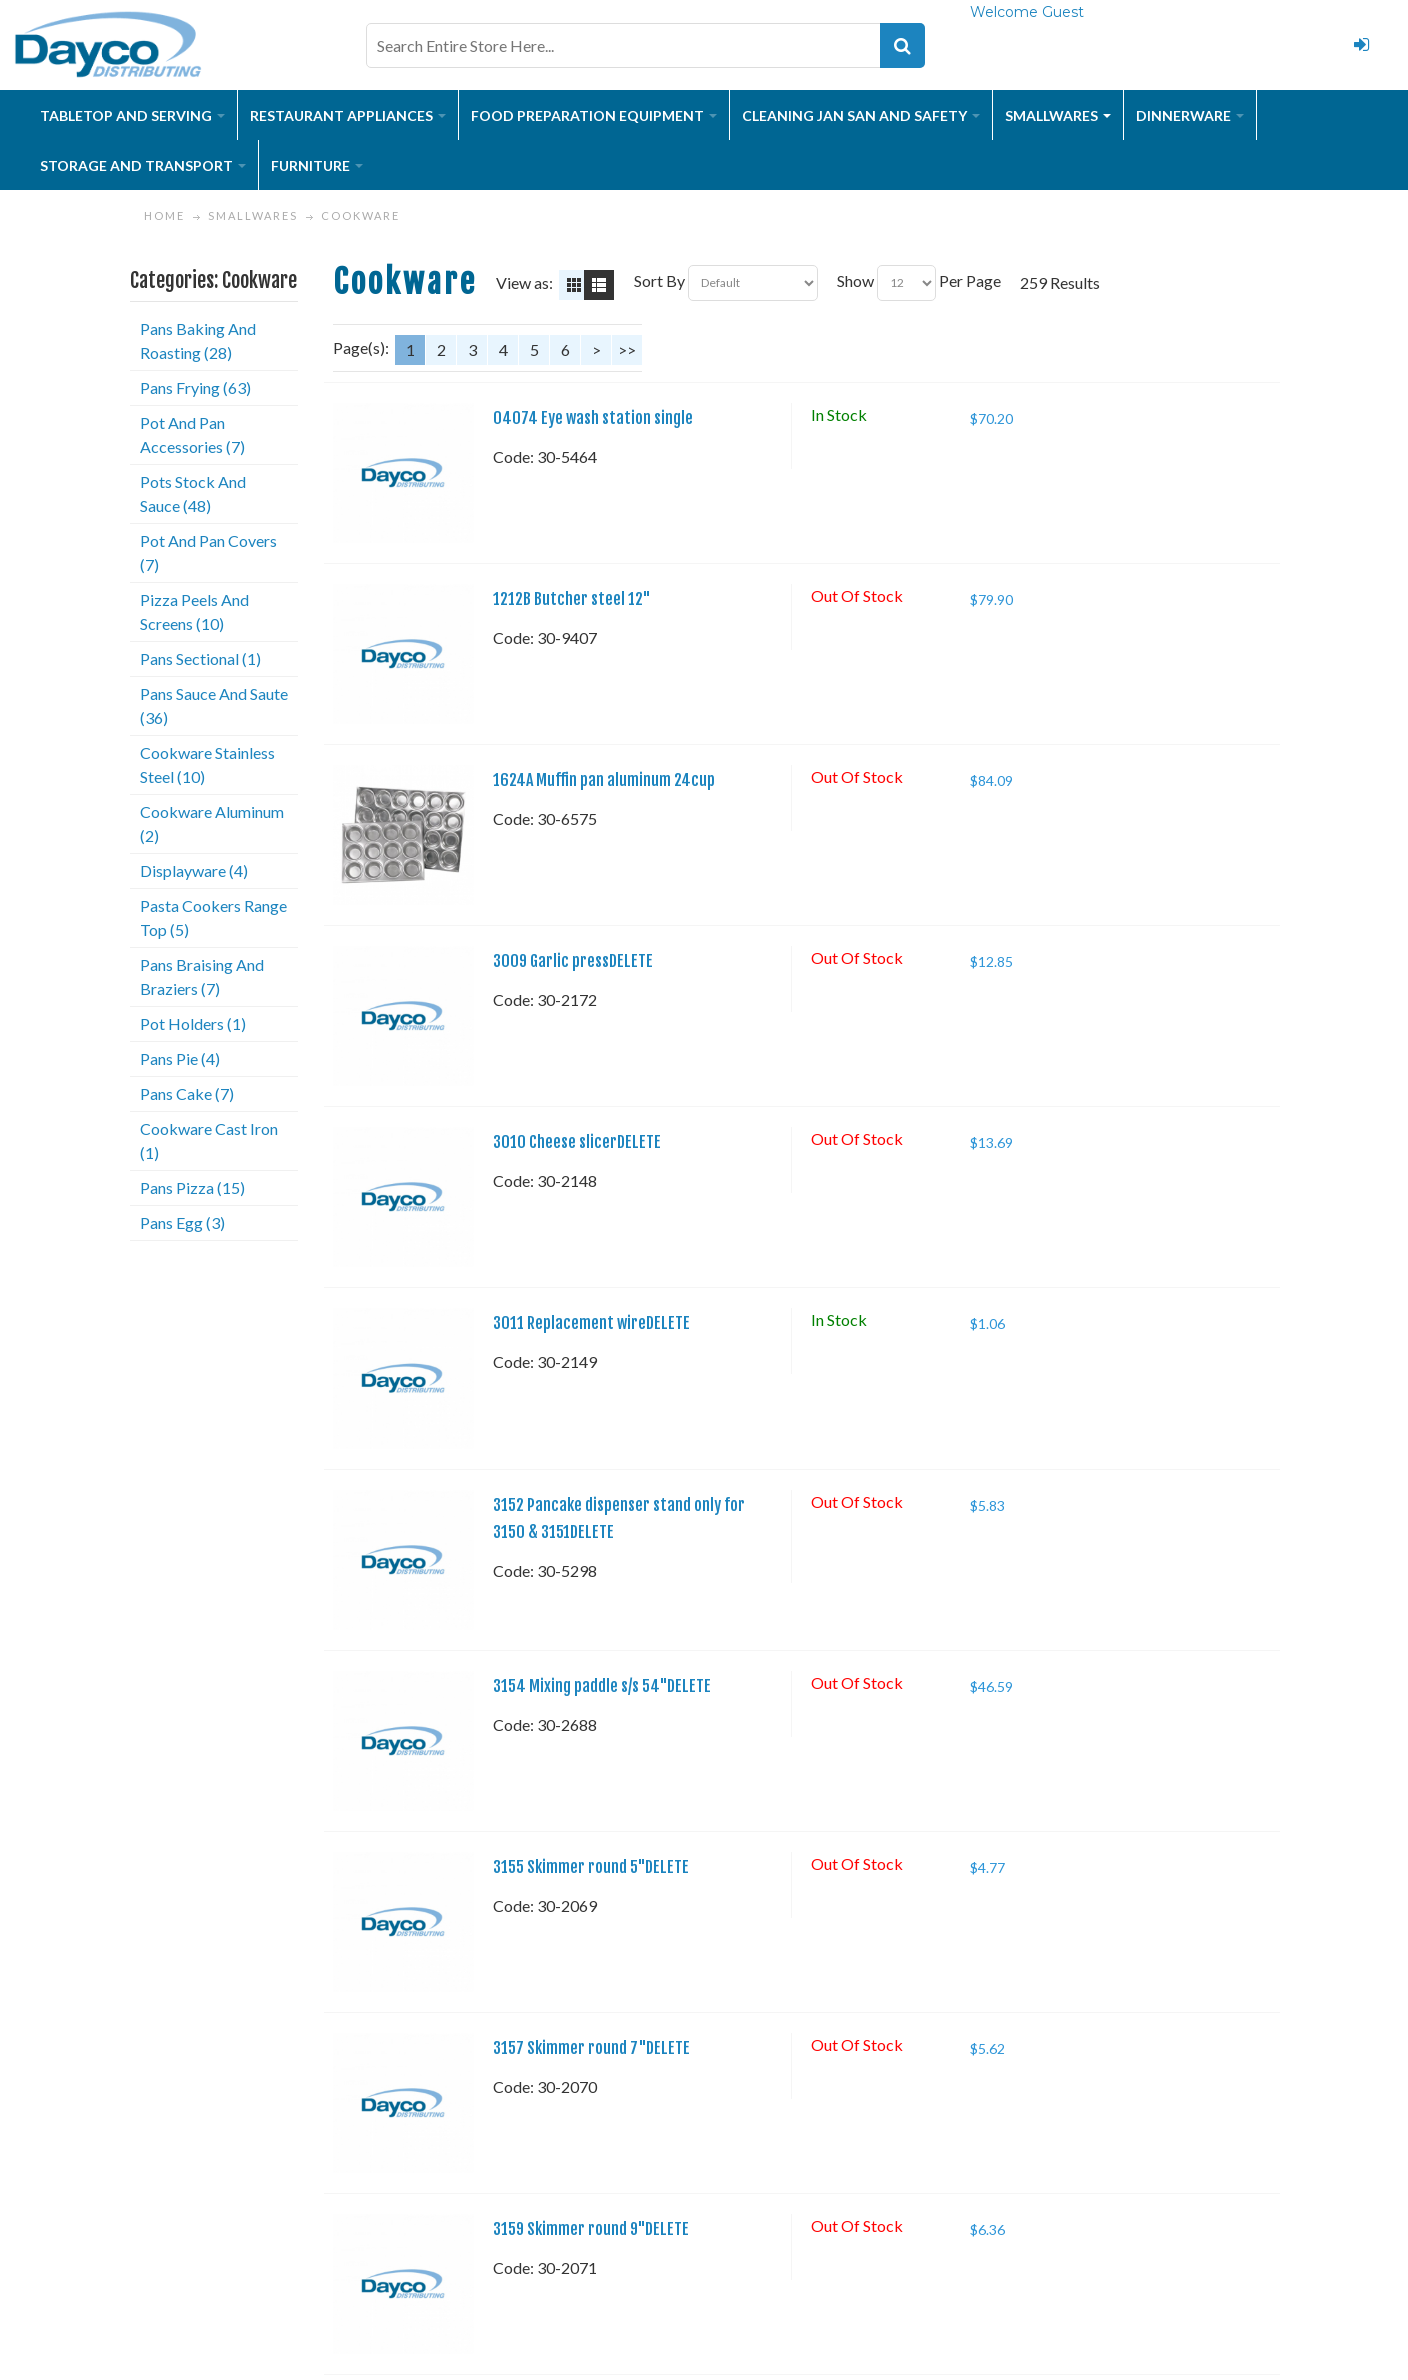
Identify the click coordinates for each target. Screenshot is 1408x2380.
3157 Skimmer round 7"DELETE (591, 2048)
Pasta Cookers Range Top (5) (213, 917)
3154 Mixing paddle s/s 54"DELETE (602, 1686)
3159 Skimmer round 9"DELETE (591, 2229)
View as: (524, 282)
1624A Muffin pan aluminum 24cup (604, 780)
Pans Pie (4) (180, 1058)
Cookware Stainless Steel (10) (207, 764)
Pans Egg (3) (182, 1222)
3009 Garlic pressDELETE (573, 961)
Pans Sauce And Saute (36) (214, 705)
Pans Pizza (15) (192, 1187)
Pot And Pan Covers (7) (208, 552)
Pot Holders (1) (193, 1023)
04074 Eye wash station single (593, 418)
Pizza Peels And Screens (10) (194, 611)
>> (627, 349)
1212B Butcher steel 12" (572, 599)
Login (1362, 45)
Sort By (659, 280)
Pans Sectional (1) (200, 658)
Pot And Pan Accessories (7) (192, 434)
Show (855, 280)
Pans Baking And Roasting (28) (198, 340)
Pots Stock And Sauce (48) (193, 493)
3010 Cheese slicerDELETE (577, 1142)
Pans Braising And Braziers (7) (202, 976)
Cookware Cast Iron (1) (209, 1140)
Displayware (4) (194, 870)
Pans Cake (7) (187, 1093)
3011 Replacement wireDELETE (591, 1323)
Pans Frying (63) (195, 387)
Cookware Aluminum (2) (212, 823)
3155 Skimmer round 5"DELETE (591, 1867)
